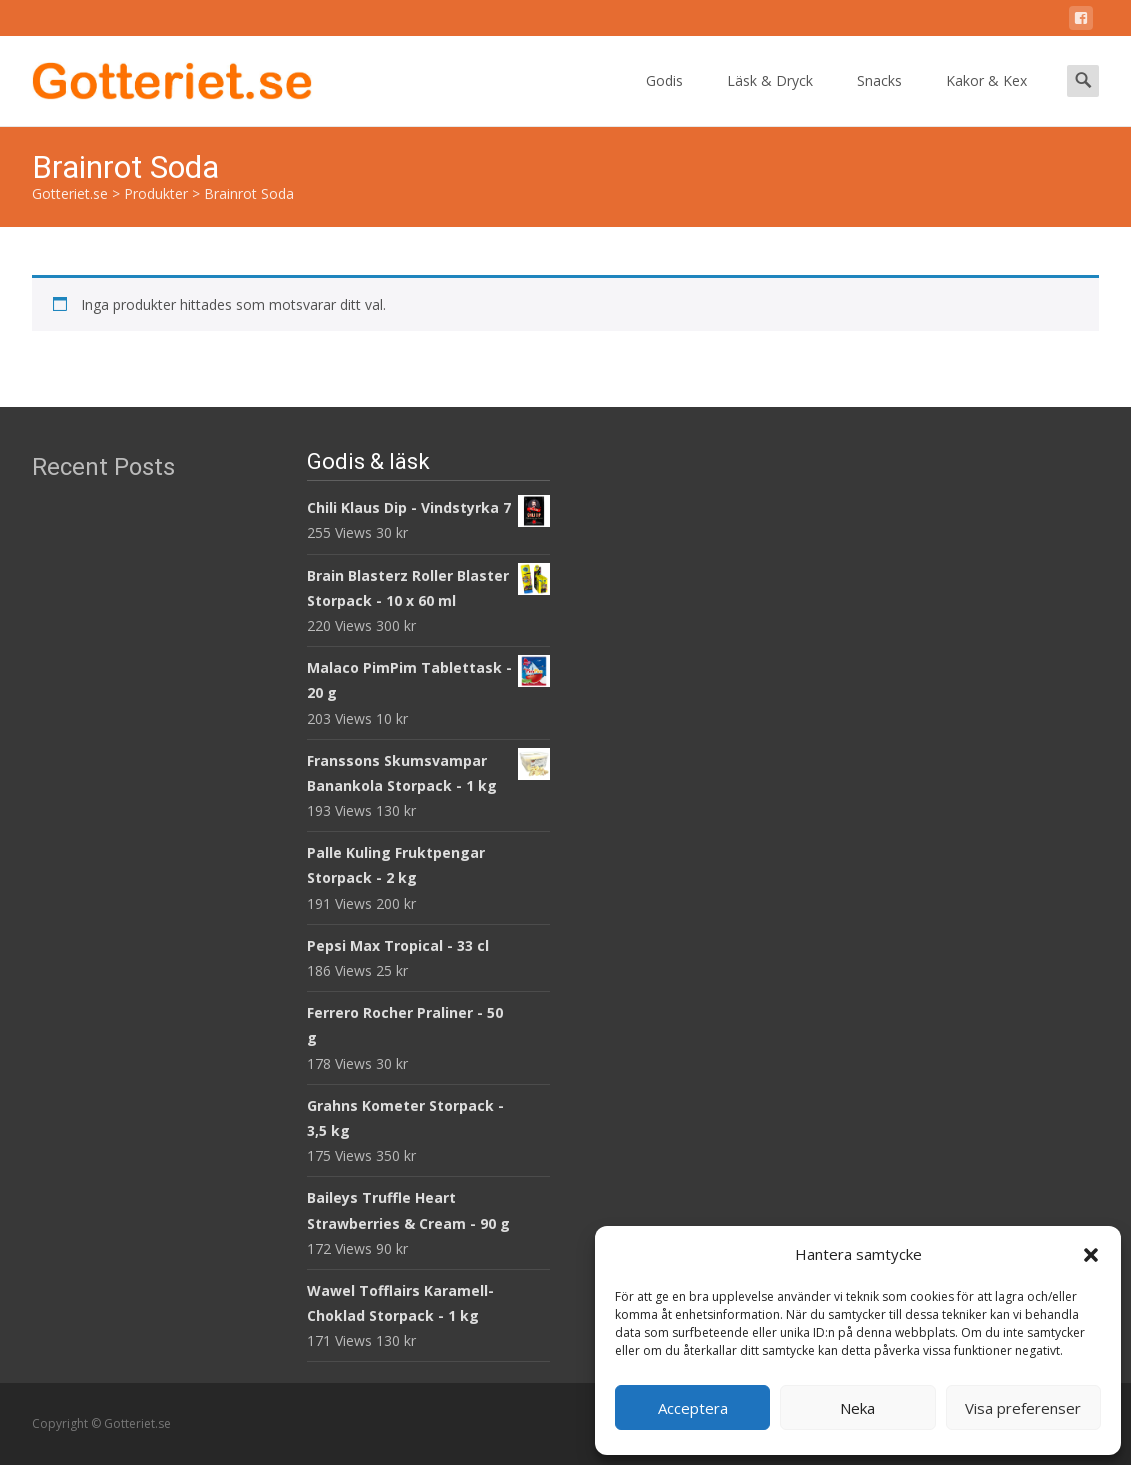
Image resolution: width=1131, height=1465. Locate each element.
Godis (664, 98)
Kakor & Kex (986, 98)
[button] (1091, 1255)
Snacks (879, 98)
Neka (857, 1408)
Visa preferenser (1023, 1408)
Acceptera (693, 1408)
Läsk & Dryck (770, 98)
